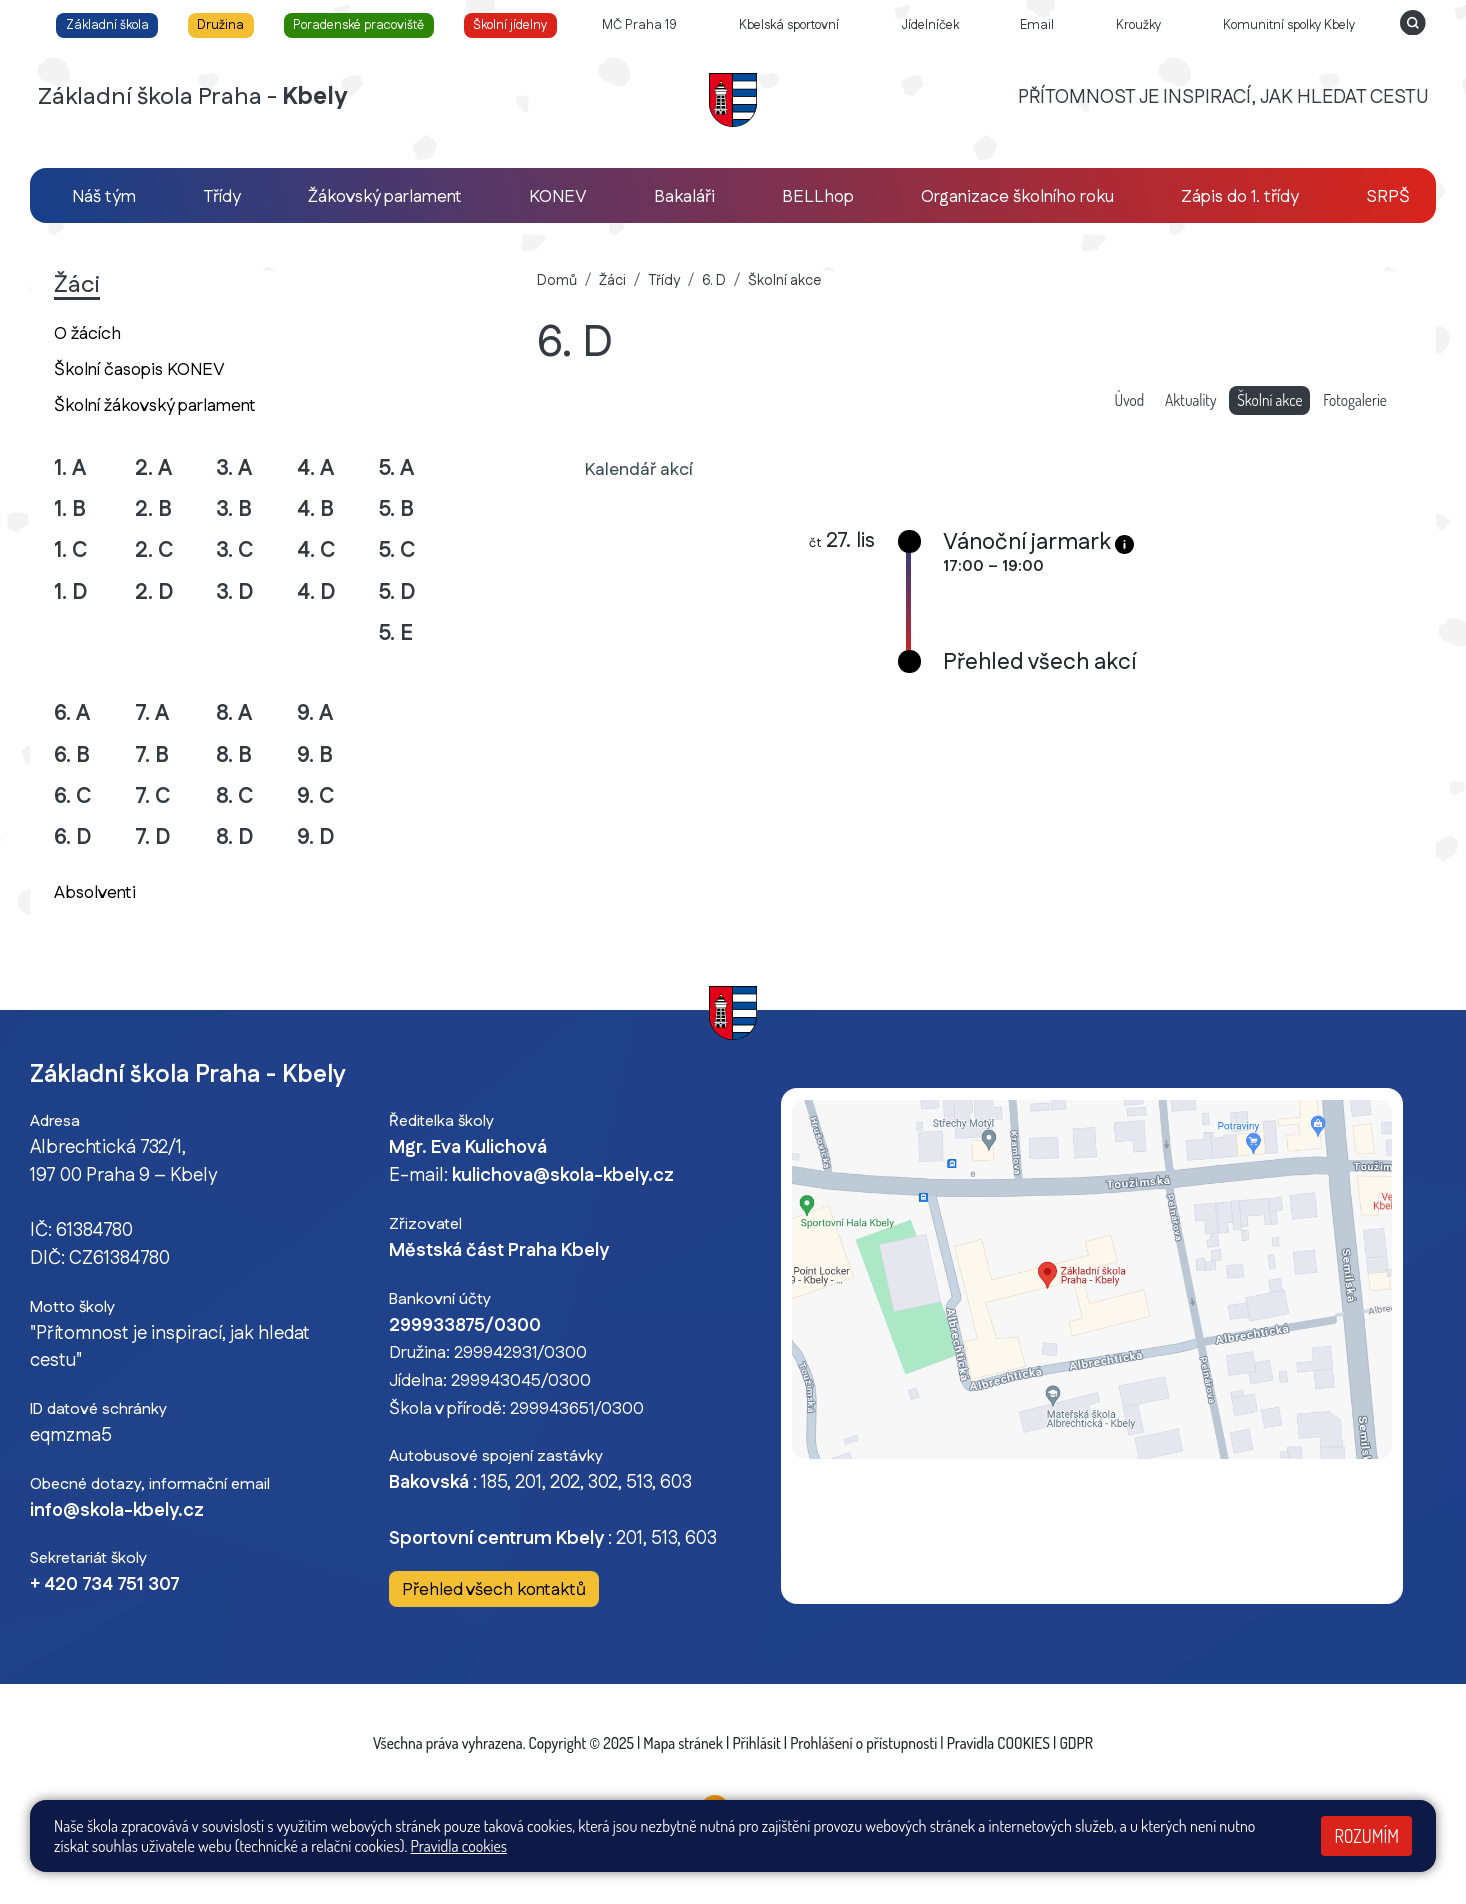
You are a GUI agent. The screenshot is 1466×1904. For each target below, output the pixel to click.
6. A (72, 713)
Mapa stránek (683, 1743)
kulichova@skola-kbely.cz (563, 1176)
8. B (234, 755)
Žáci (612, 281)
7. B (152, 755)
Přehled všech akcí (1039, 662)
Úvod (1130, 400)
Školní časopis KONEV (139, 369)
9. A (315, 713)
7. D (153, 837)
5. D (397, 592)
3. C (235, 550)
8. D (235, 837)
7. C (153, 796)
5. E (395, 633)
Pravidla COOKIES (998, 1743)
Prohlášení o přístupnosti (863, 1743)
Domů (557, 281)
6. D (73, 837)
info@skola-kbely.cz (117, 1511)
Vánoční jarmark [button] (1027, 542)
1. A (70, 468)
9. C (316, 796)
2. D (154, 592)
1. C (71, 550)
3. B (234, 509)
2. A (153, 468)
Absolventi (95, 892)
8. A (234, 713)
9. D (316, 837)
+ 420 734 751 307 (105, 1585)
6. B (72, 755)
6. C (73, 796)
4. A (315, 468)
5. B (396, 509)
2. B (153, 509)
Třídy (664, 281)
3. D (235, 592)
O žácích (87, 333)
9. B (315, 755)
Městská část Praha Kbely (499, 1251)
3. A (234, 468)
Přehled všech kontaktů (494, 1590)
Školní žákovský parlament (155, 405)
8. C (235, 796)
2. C (154, 550)
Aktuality (1190, 400)
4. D (316, 592)
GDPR (1076, 1743)
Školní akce (784, 281)
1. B (70, 509)
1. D (71, 592)
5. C (397, 550)
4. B (315, 509)
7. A (152, 713)
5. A (396, 468)
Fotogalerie (1355, 400)
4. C (316, 550)
